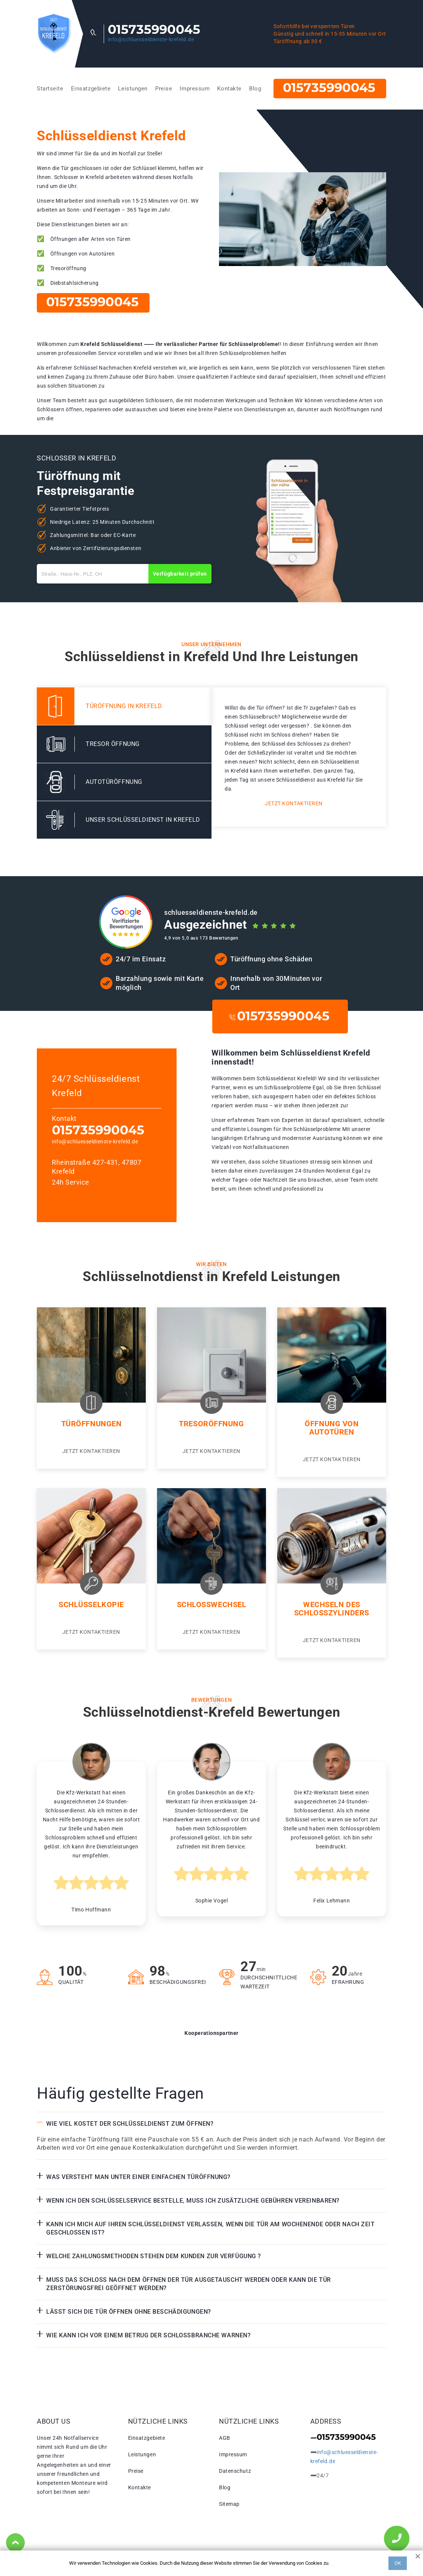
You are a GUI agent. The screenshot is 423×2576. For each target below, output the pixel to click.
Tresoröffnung (211, 1424)
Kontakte (229, 89)
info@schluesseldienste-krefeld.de (151, 39)
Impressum (195, 89)
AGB (224, 2438)
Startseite (50, 89)
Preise (163, 89)
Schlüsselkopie (91, 1604)
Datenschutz (235, 2471)
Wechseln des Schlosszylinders (331, 1608)
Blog (255, 89)
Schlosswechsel (211, 1604)
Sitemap (229, 2504)
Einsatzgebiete (91, 89)
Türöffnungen (91, 1424)
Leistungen (133, 89)
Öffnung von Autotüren (331, 1428)
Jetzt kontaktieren (294, 803)
